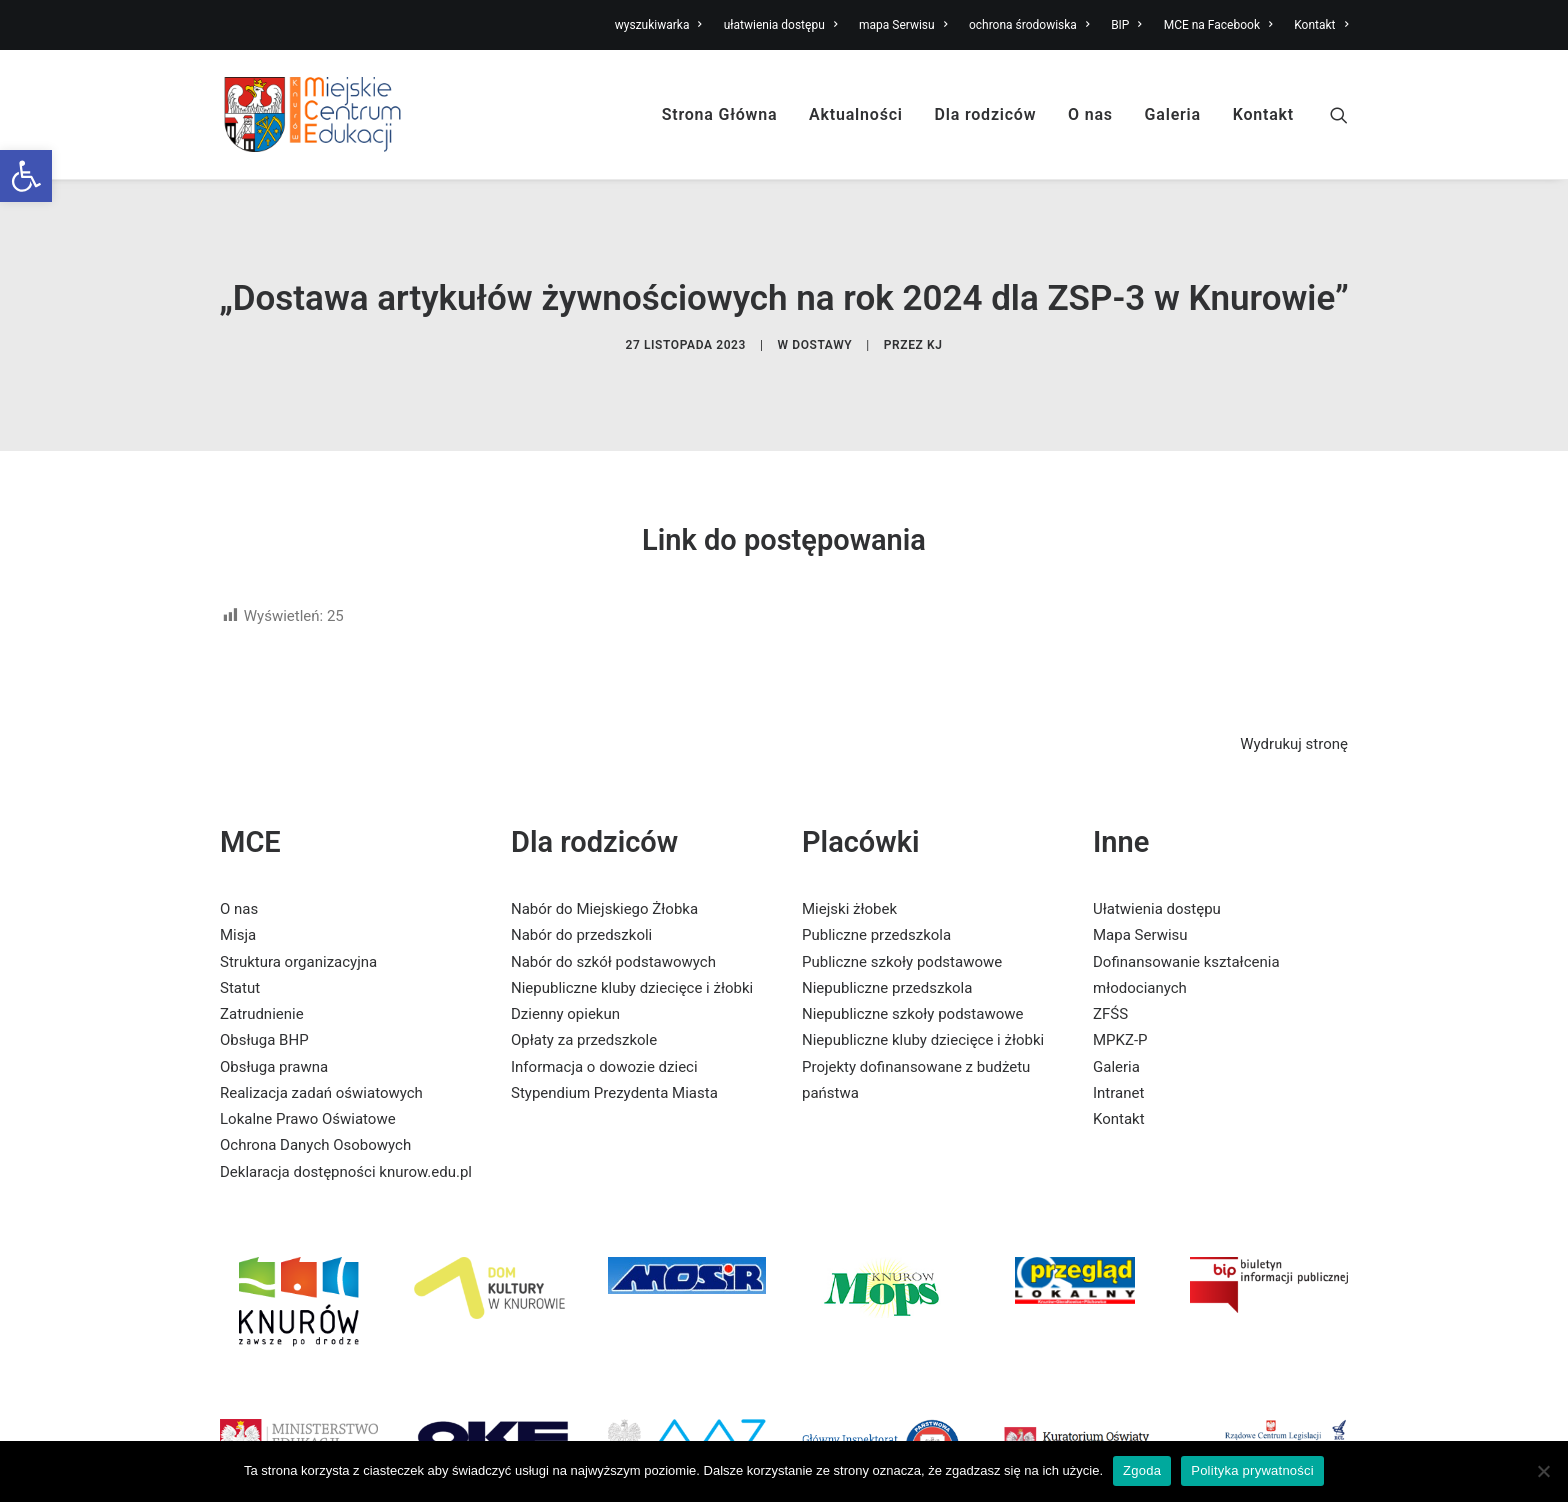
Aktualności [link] (856, 114)
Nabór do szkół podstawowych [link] (613, 923)
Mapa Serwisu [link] (1140, 897)
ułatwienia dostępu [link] (781, 25)
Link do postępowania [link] (784, 501)
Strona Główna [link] (720, 114)
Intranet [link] (1118, 1055)
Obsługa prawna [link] (274, 1028)
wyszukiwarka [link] (658, 25)
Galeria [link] (1173, 114)
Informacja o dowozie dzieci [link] (604, 1028)
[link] (26, 176)
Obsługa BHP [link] (264, 1002)
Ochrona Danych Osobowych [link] (315, 1107)
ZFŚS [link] (1110, 976)
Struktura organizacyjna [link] (298, 923)
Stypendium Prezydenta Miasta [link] (614, 1055)
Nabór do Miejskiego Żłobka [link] (604, 871)
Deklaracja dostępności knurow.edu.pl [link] (346, 1133)
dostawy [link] (822, 326)
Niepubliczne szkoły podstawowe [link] (912, 976)
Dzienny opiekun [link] (565, 976)
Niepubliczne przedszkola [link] (887, 950)
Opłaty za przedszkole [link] (584, 1002)
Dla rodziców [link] (986, 114)
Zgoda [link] (1142, 1470)
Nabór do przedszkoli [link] (581, 897)
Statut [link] (240, 950)
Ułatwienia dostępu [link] (1157, 871)
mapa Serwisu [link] (903, 25)
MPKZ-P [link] (1120, 1002)
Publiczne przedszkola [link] (876, 897)
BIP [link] (1126, 25)
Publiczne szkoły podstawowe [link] (902, 923)
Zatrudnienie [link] (262, 976)
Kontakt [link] (1321, 25)
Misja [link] (238, 897)
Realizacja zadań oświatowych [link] (321, 1055)
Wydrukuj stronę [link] (1294, 706)
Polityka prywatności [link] (1252, 1470)
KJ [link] (935, 326)
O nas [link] (1090, 114)
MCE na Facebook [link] (1218, 25)
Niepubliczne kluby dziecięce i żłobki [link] (632, 950)
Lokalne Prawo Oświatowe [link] (308, 1081)
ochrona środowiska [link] (1029, 25)
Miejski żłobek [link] (849, 871)
